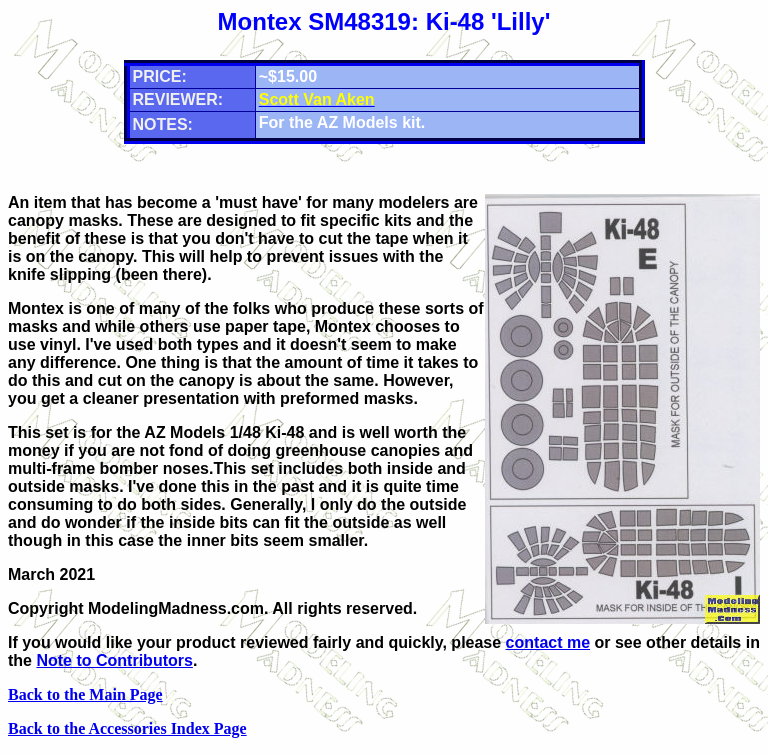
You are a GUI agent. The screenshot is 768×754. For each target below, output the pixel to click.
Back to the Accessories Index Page (127, 728)
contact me (548, 642)
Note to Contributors (114, 660)
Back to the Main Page (85, 694)
